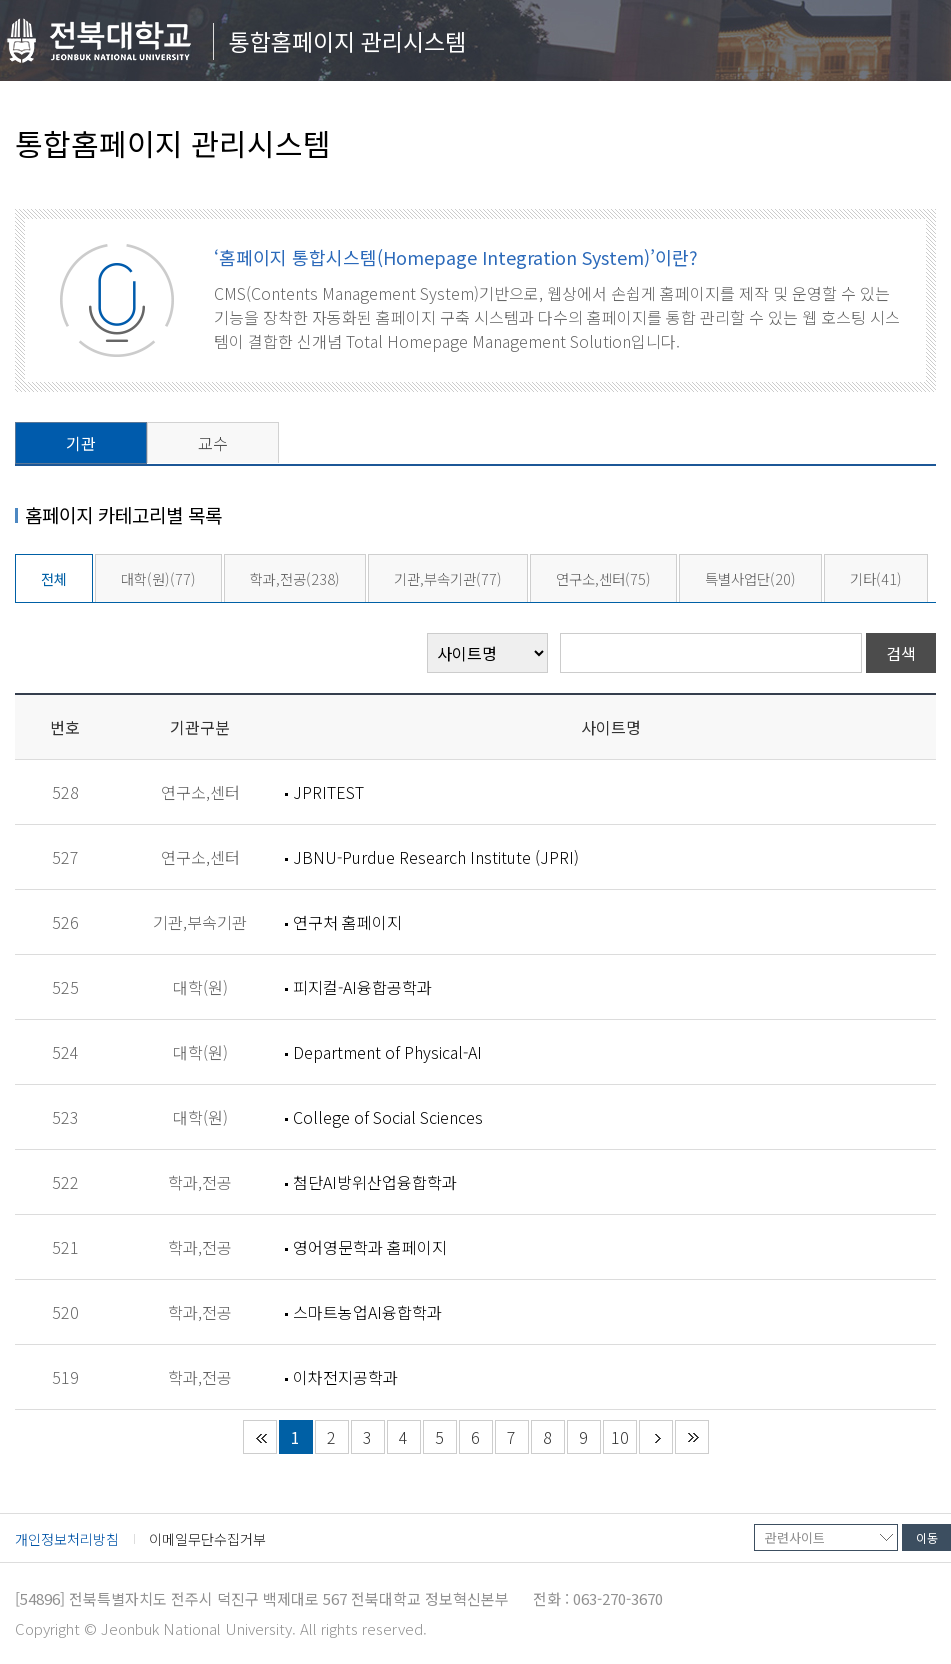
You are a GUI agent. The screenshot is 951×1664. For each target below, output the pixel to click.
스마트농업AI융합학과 (367, 1312)
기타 (876, 578)
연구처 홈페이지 (347, 922)
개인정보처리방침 (67, 1539)
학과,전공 (295, 578)
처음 (260, 1437)
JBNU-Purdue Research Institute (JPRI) (436, 857)
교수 (213, 443)
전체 (54, 578)
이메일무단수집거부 (207, 1539)
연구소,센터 (603, 578)
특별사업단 (750, 578)
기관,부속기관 (448, 578)
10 (620, 1437)
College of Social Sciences (388, 1117)
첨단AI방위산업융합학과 (375, 1182)
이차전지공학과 (345, 1377)
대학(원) (158, 578)
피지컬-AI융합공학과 (362, 987)
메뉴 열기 (914, 45)
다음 (656, 1437)
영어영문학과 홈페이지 (370, 1247)
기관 (81, 443)
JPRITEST (328, 792)
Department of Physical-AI (387, 1052)
